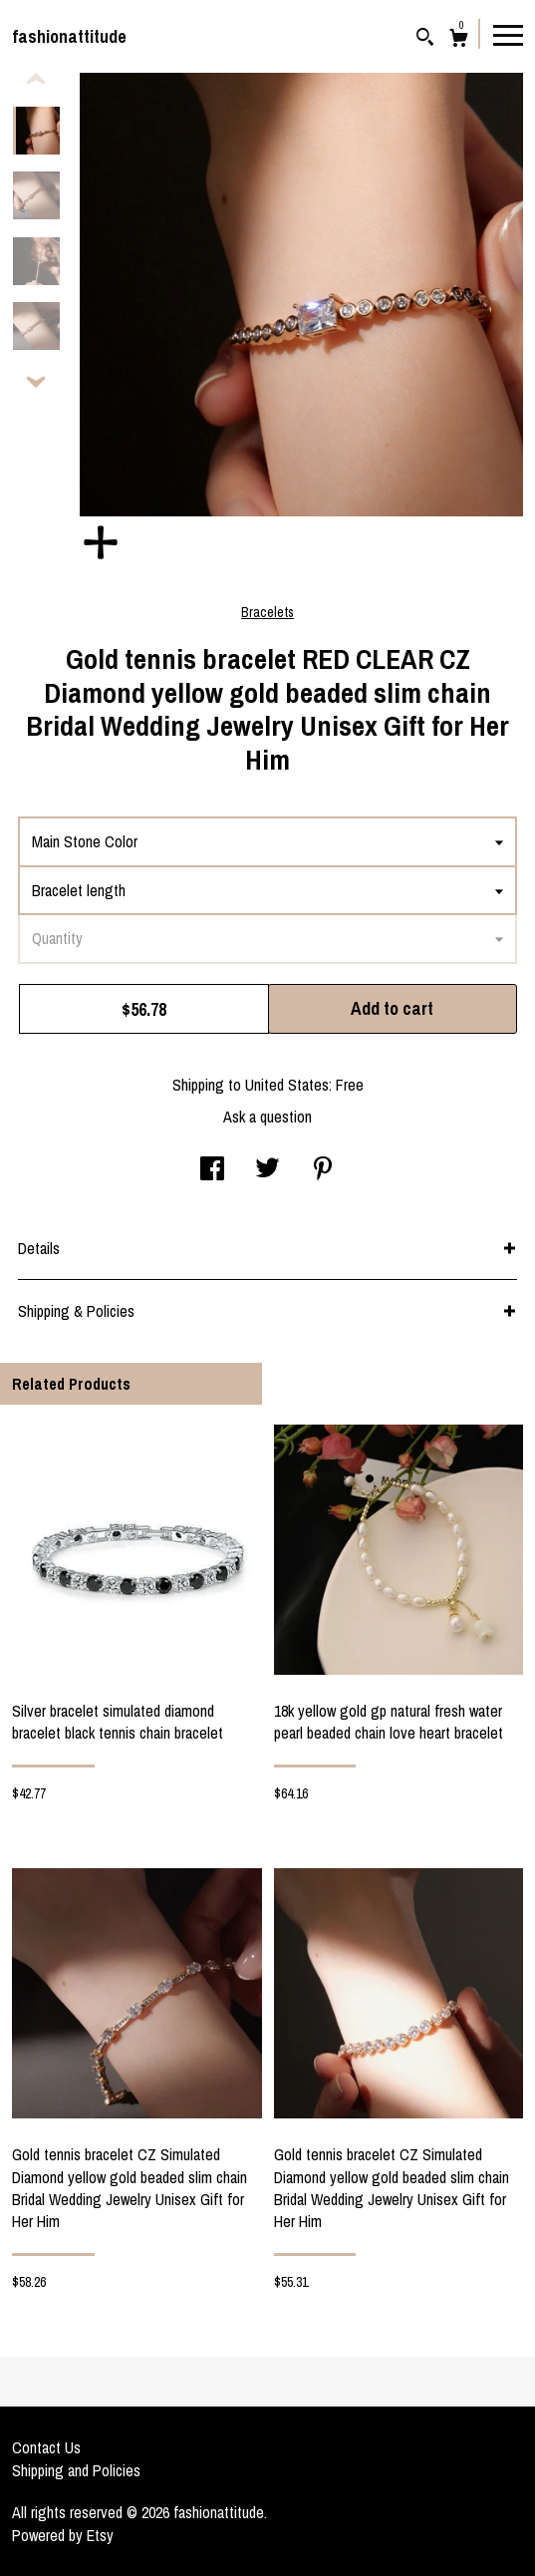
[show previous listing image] (36, 80)
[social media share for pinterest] (323, 1170)
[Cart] (458, 40)
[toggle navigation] (508, 34)
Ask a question (267, 1116)
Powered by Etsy (63, 2535)
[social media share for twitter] (267, 1170)
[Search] (424, 39)
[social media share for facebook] (212, 1170)
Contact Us (46, 2447)
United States (287, 1085)
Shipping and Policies (76, 2470)
